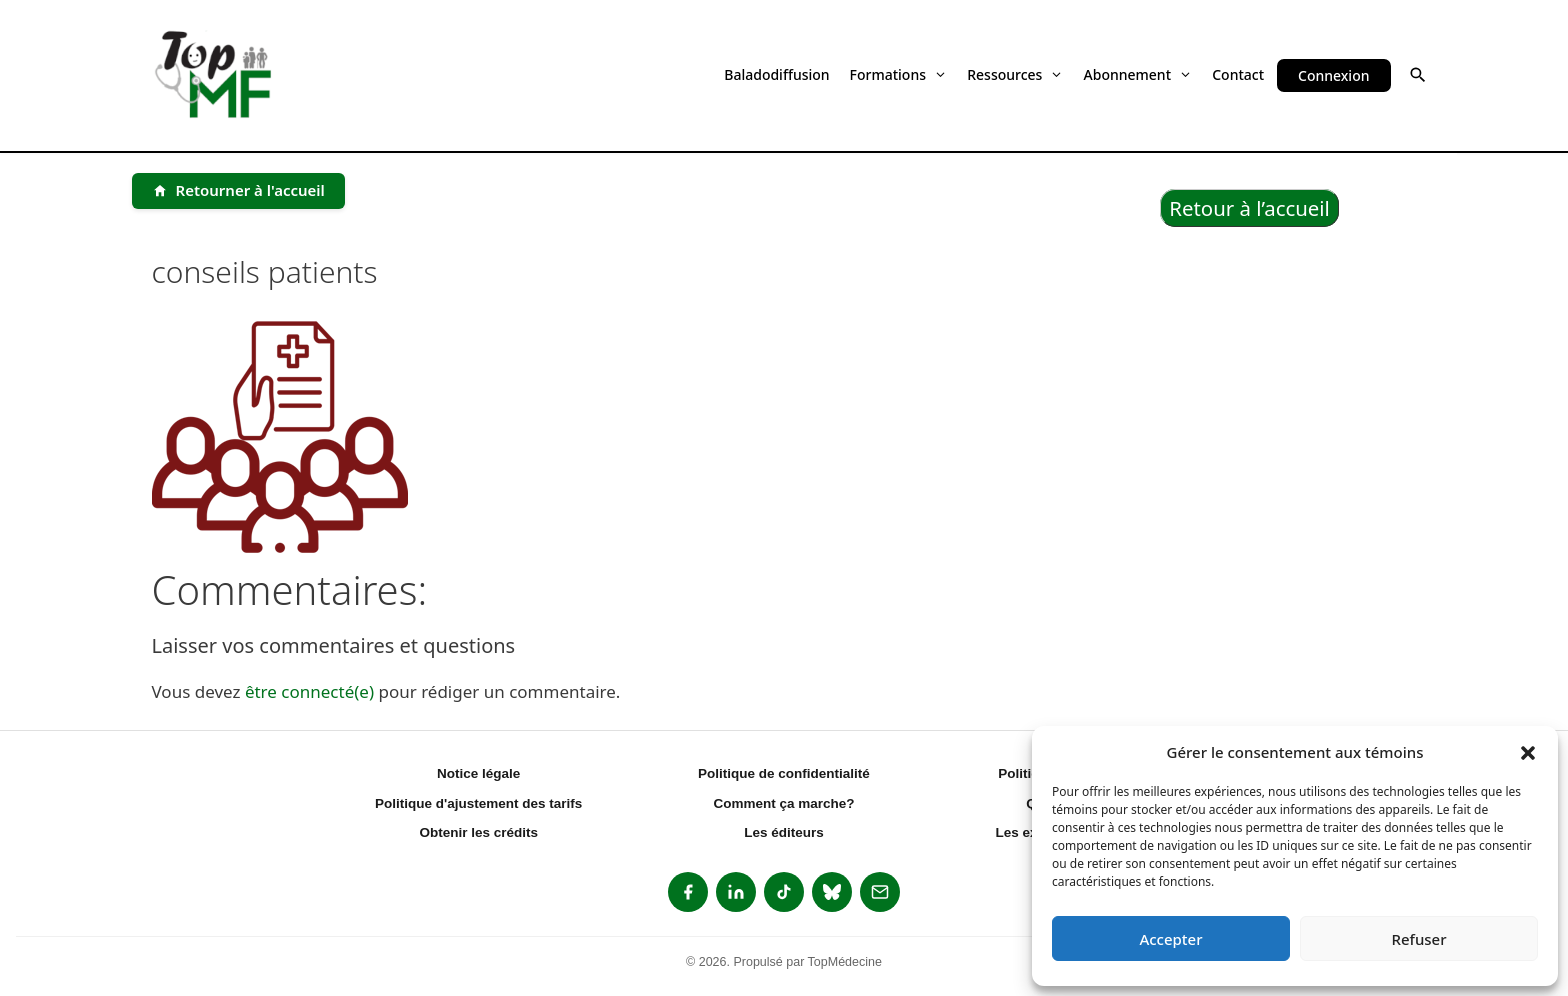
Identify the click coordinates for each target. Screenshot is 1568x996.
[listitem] (688, 892)
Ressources (1015, 74)
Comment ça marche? (783, 803)
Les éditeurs (784, 832)
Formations (899, 74)
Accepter (1170, 939)
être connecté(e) (309, 691)
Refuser (1418, 939)
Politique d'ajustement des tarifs (478, 803)
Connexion (1333, 75)
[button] (1528, 752)
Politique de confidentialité (784, 773)
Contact (1238, 74)
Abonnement (1138, 74)
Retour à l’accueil (1249, 208)
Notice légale (478, 773)
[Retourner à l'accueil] (238, 191)
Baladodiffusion (776, 74)
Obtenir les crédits (478, 832)
